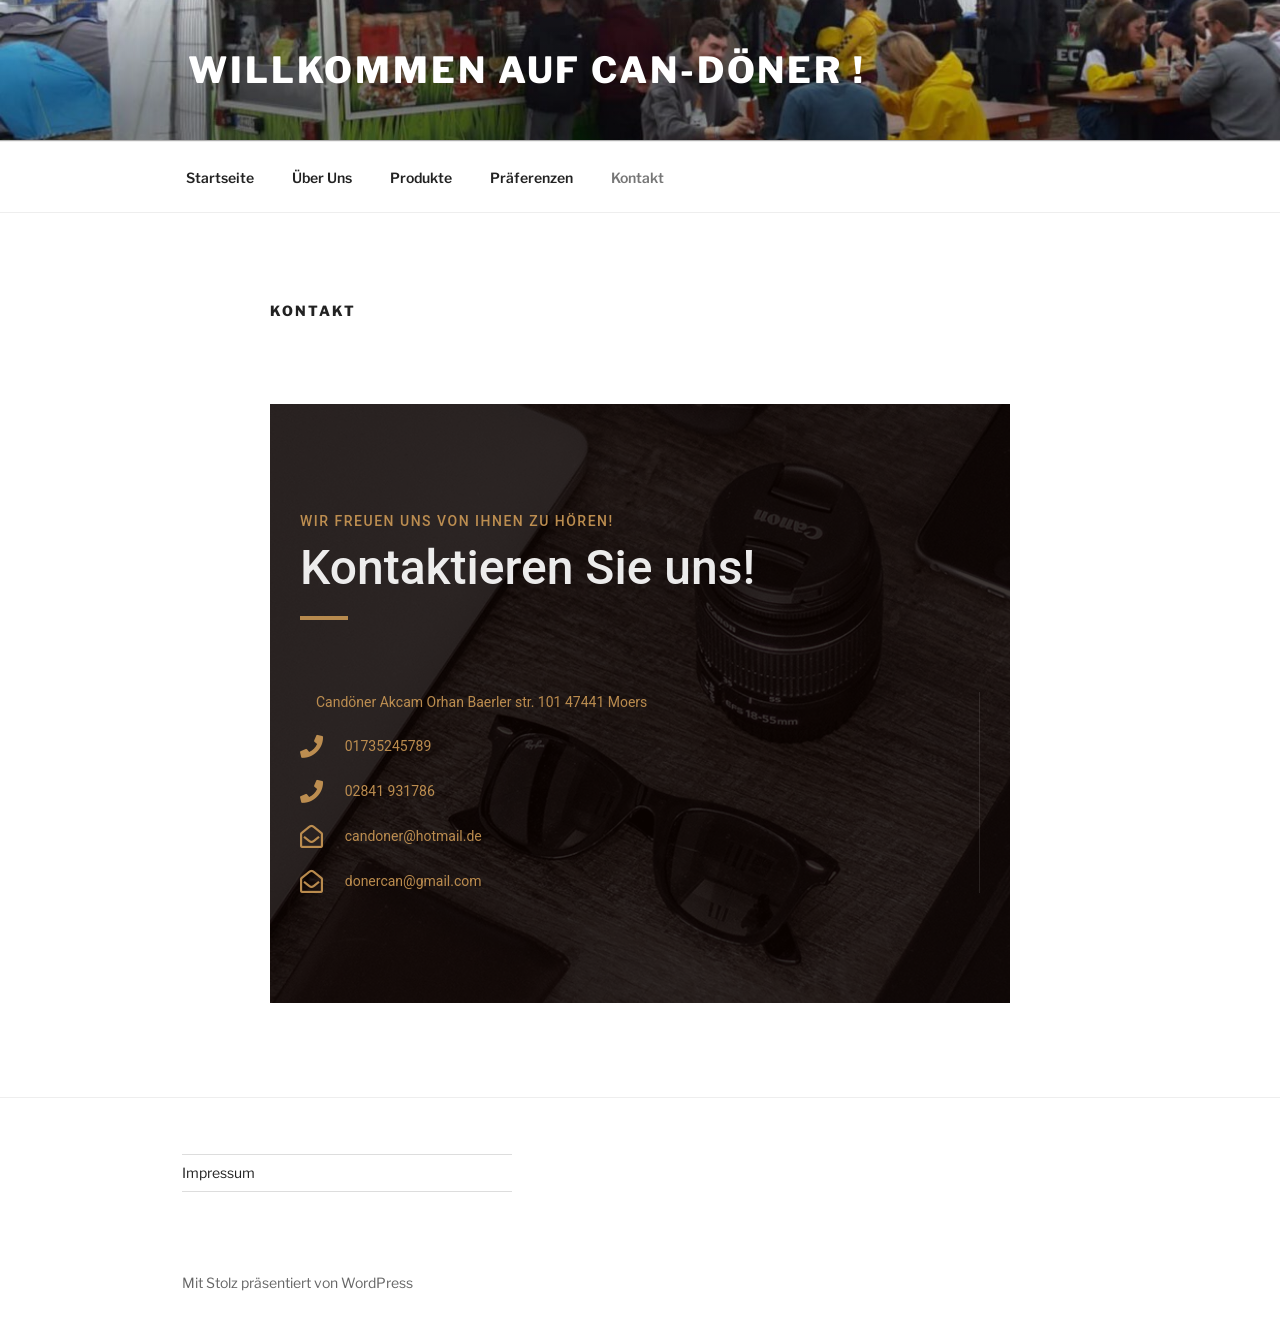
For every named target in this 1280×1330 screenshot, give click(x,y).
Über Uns (322, 177)
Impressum (218, 1172)
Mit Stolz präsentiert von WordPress (297, 1282)
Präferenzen (531, 177)
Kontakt (637, 177)
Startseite (220, 177)
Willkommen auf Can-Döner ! (527, 70)
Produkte (421, 177)
